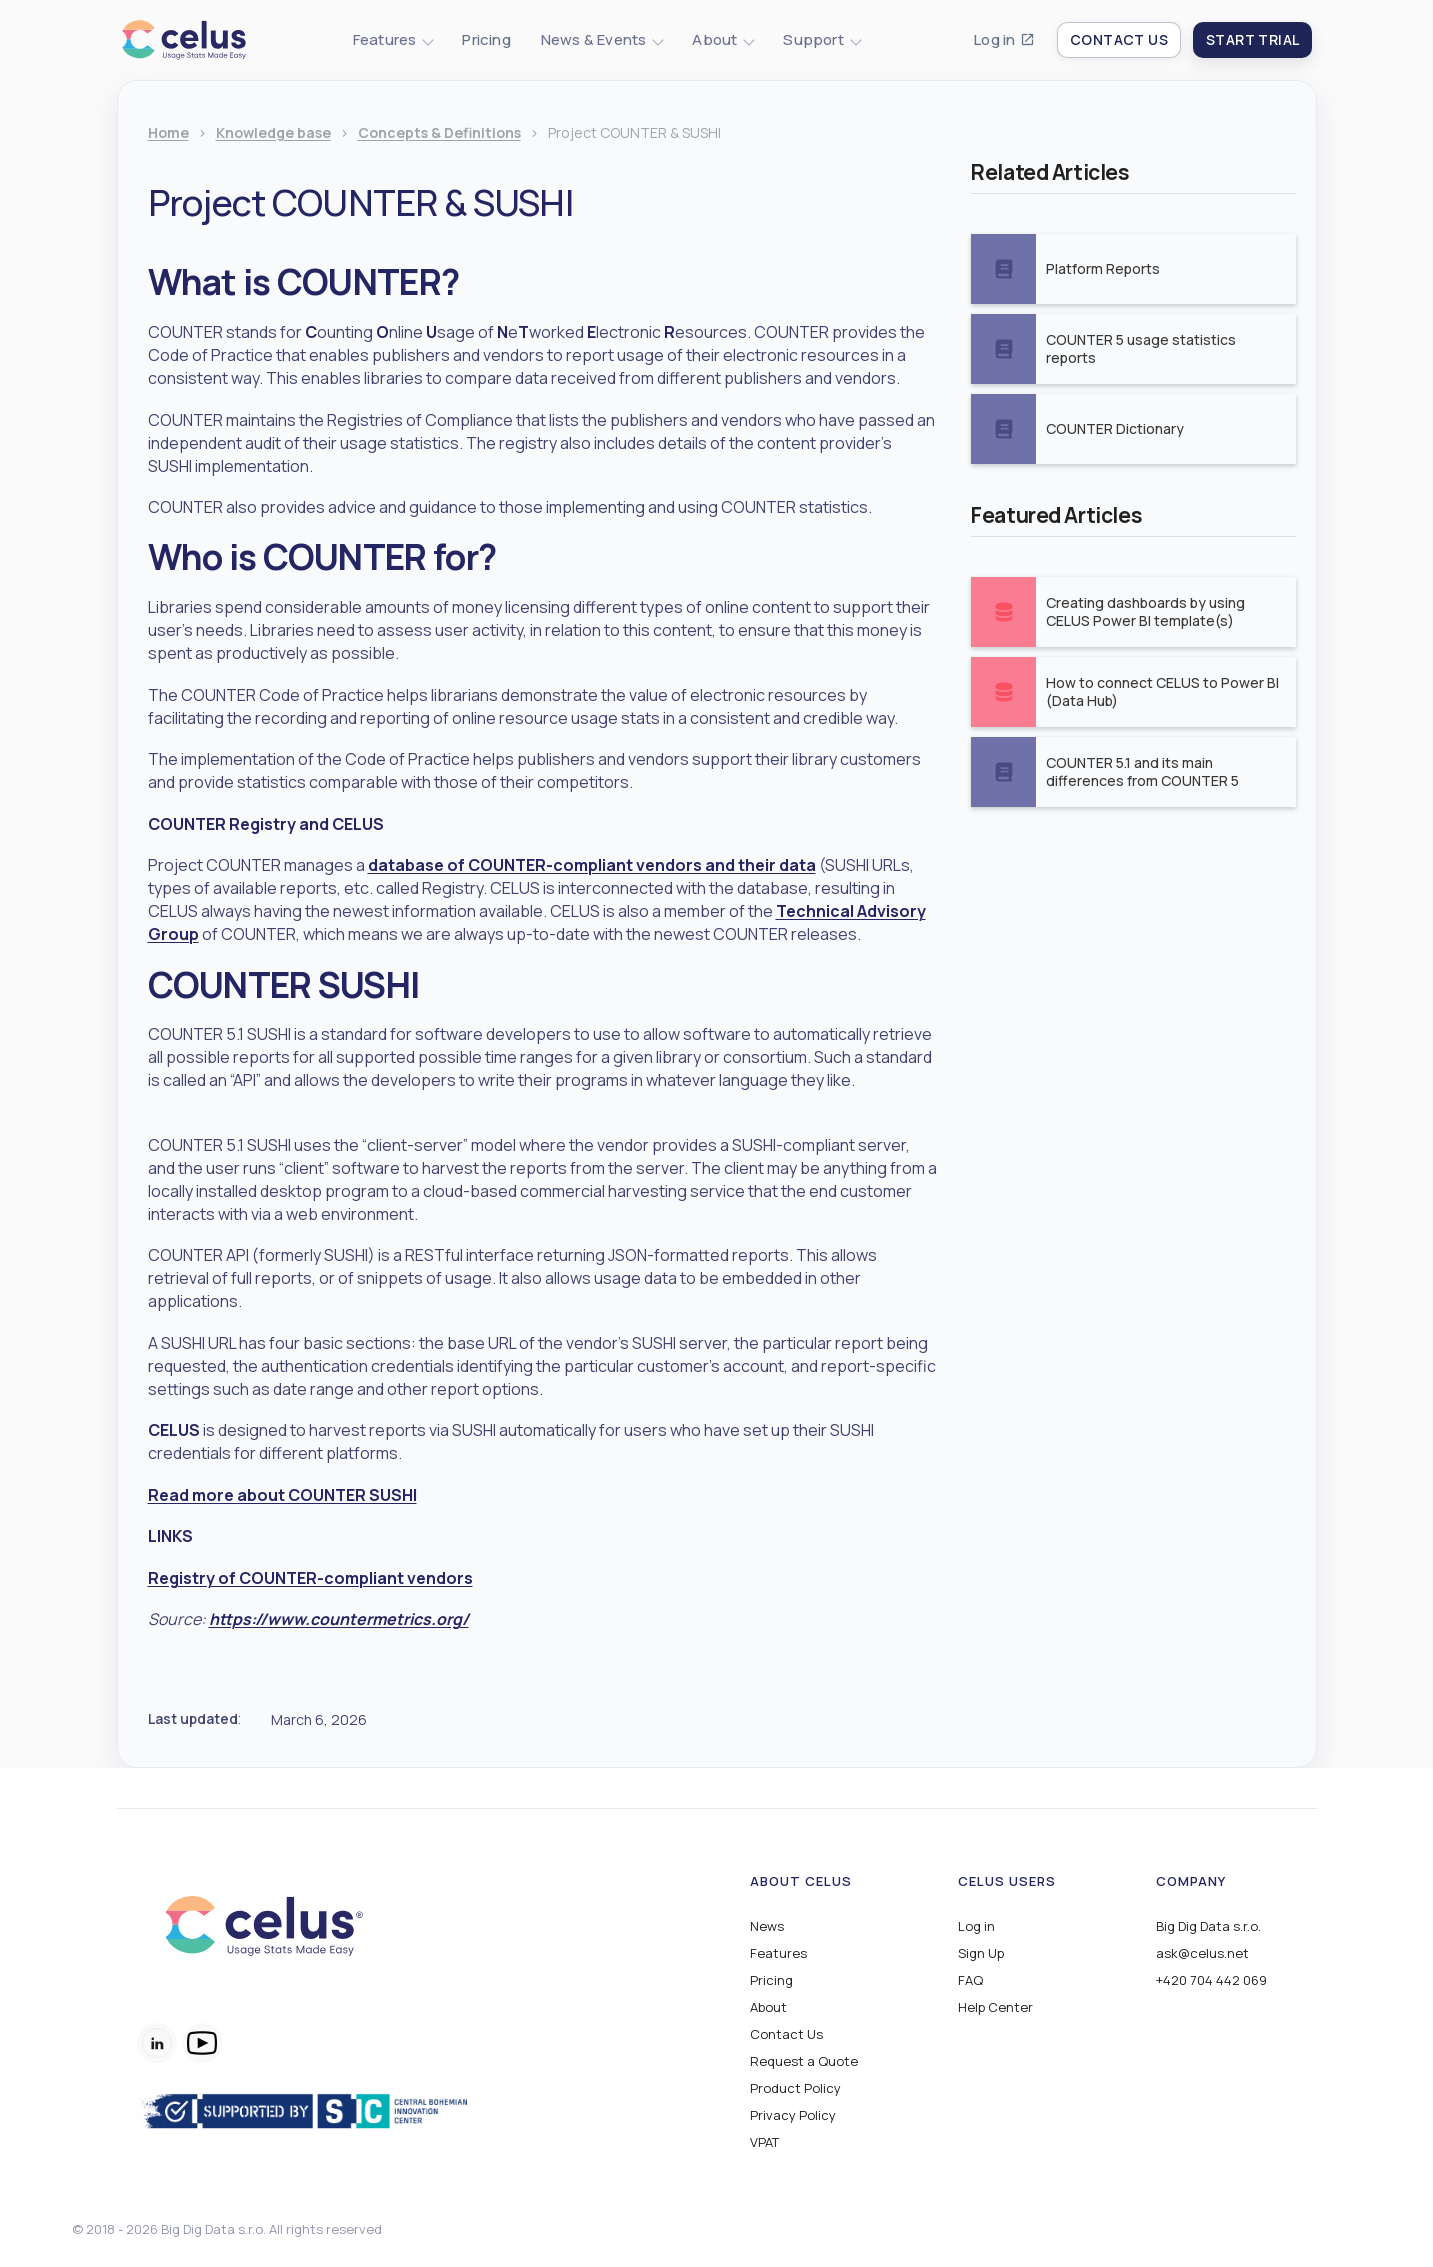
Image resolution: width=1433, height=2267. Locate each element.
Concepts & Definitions (439, 133)
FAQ (970, 1980)
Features (778, 1953)
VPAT (764, 2142)
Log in (994, 40)
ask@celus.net (1202, 1953)
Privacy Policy (793, 2115)
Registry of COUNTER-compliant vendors (310, 1578)
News (767, 1926)
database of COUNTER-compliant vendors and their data (592, 865)
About (768, 2007)
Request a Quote (804, 2061)
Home (168, 133)
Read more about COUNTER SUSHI (282, 1495)
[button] (393, 40)
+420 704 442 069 (1211, 1980)
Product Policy (795, 2088)
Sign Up (981, 1953)
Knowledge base (273, 133)
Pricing (486, 40)
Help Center (995, 2007)
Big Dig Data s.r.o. (1208, 1926)
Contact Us (786, 2034)
